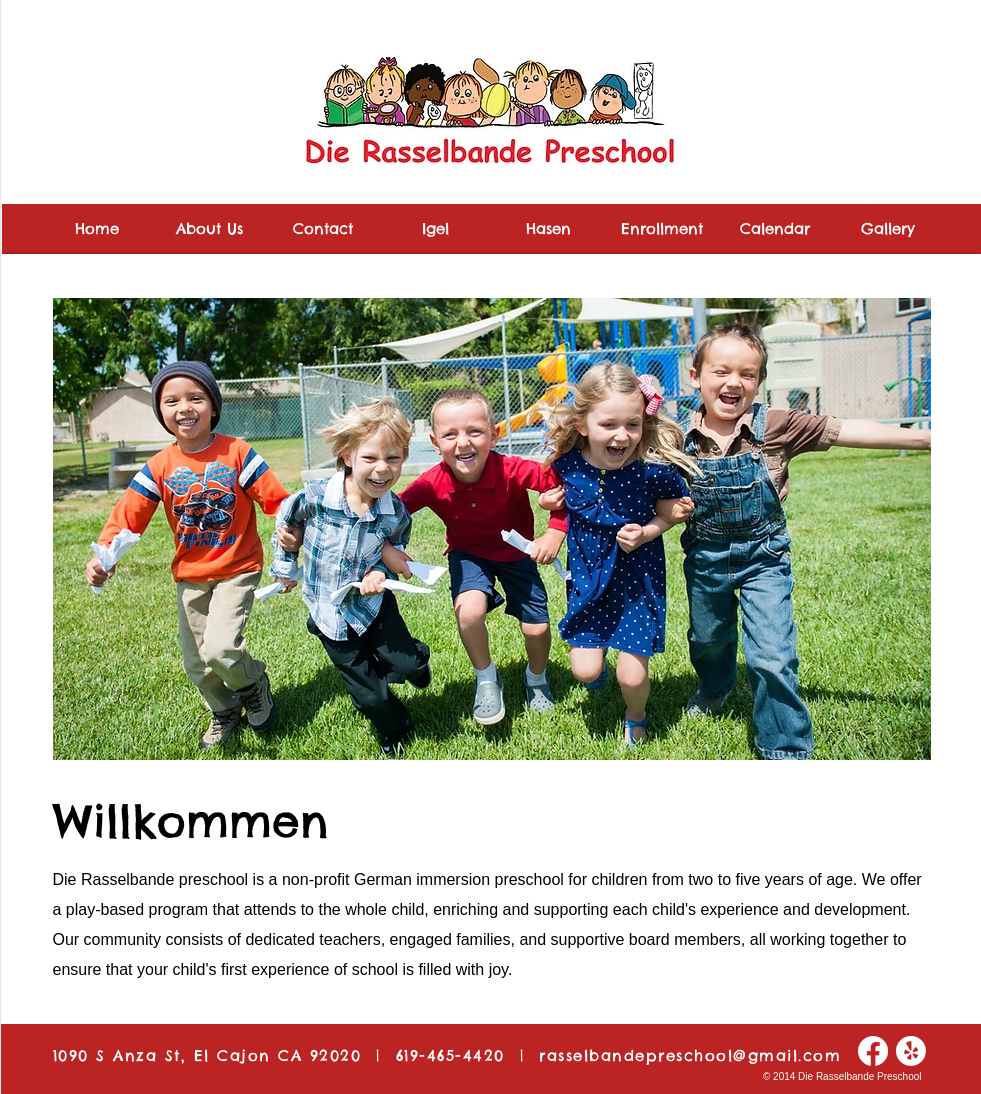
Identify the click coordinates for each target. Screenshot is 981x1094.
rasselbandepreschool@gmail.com (690, 1055)
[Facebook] (873, 1051)
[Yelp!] (911, 1051)
